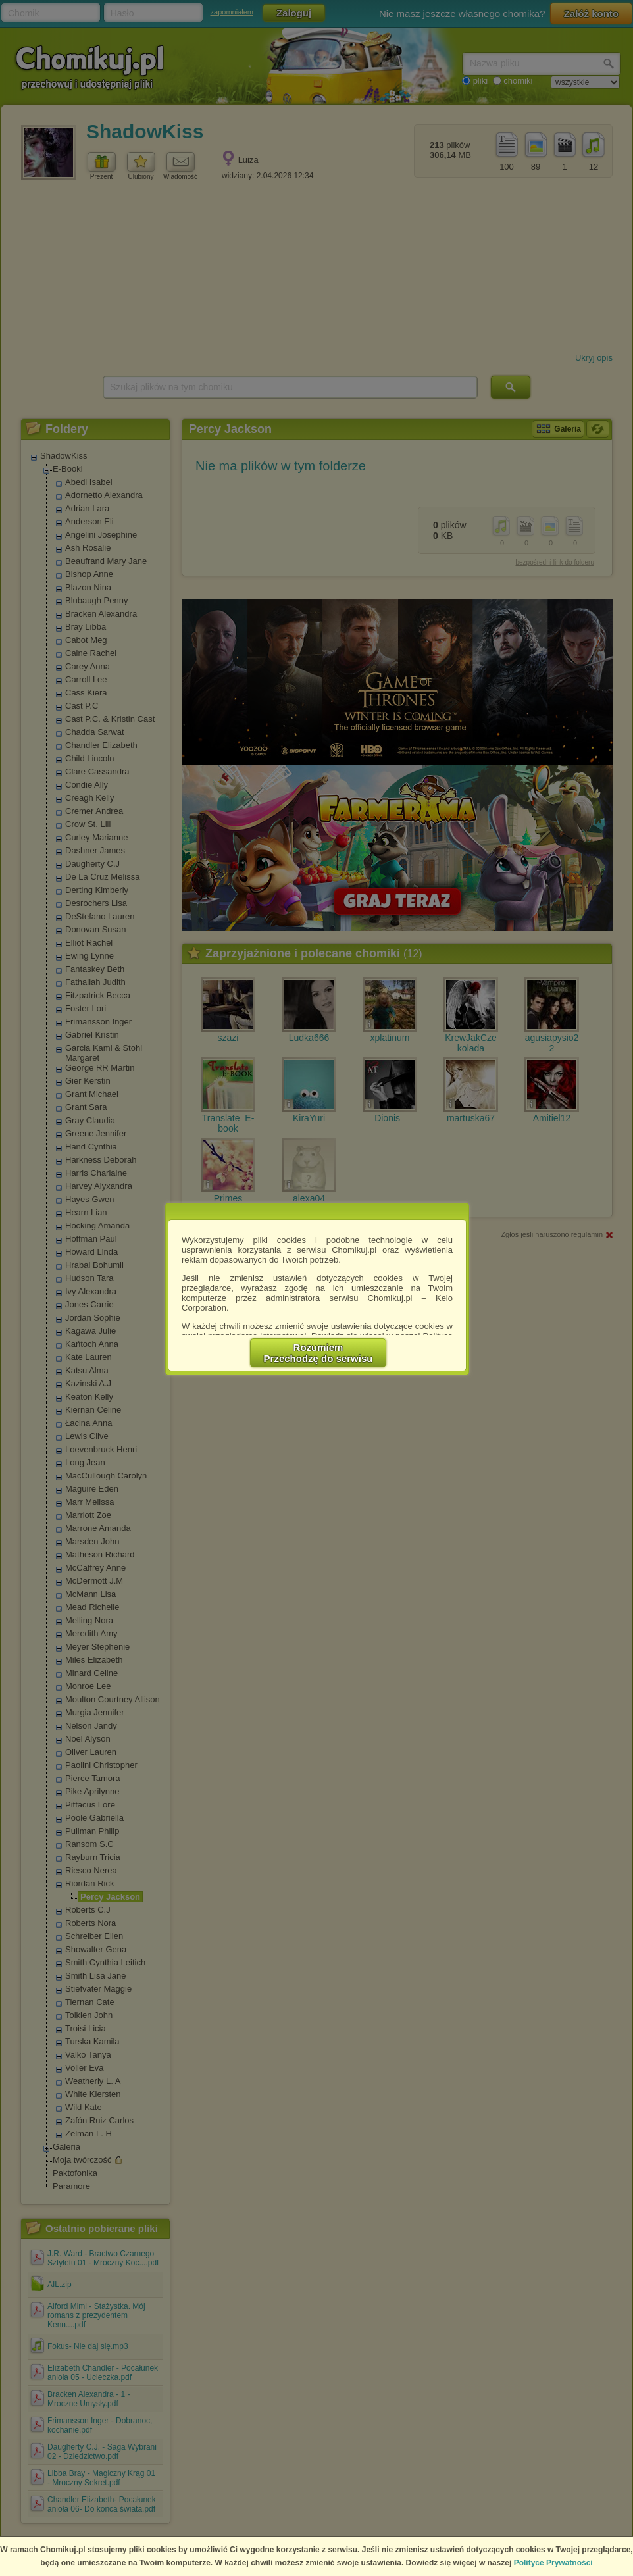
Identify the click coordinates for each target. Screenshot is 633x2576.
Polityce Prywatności (553, 2562)
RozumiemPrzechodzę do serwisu (318, 1353)
